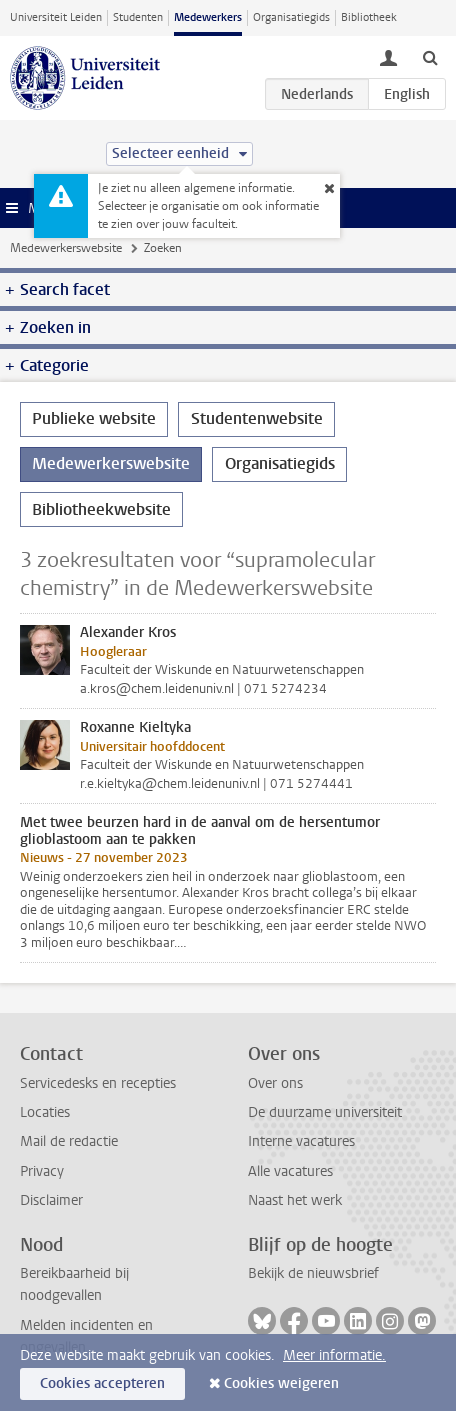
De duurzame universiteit (325, 1112)
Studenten (138, 17)
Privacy (42, 1171)
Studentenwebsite (257, 418)
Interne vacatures (301, 1141)
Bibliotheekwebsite (101, 509)
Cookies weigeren (281, 1383)
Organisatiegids (291, 17)
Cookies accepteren (102, 1383)
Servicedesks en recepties (98, 1083)
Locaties (45, 1112)
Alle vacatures (290, 1171)
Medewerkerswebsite (66, 248)
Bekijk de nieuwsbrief (313, 1273)
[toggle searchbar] (430, 57)
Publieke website (94, 418)
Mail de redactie (69, 1141)
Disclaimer (51, 1200)
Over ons (275, 1083)
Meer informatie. (334, 1355)
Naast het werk (295, 1200)
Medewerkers (208, 17)
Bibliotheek (369, 17)
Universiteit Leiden (56, 17)
